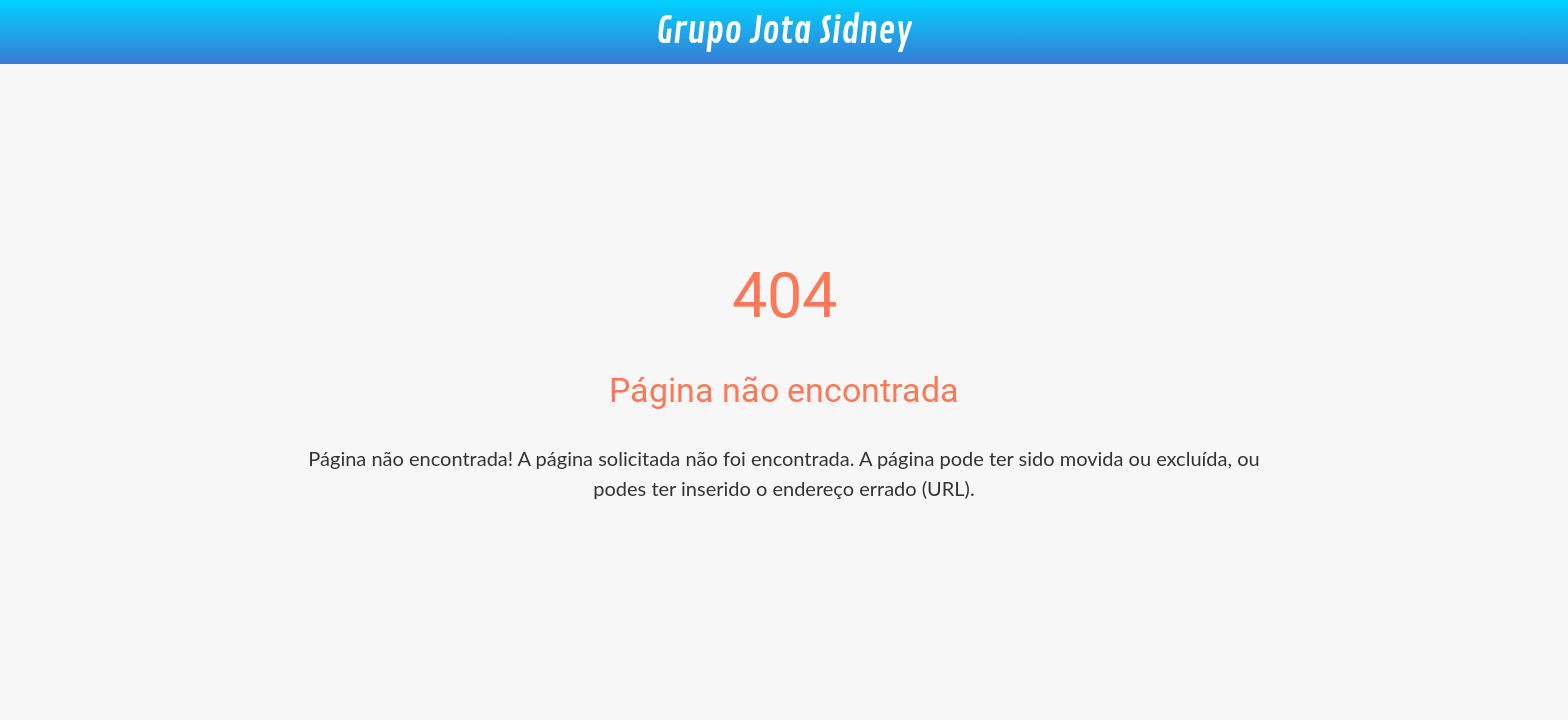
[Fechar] (40, 32)
